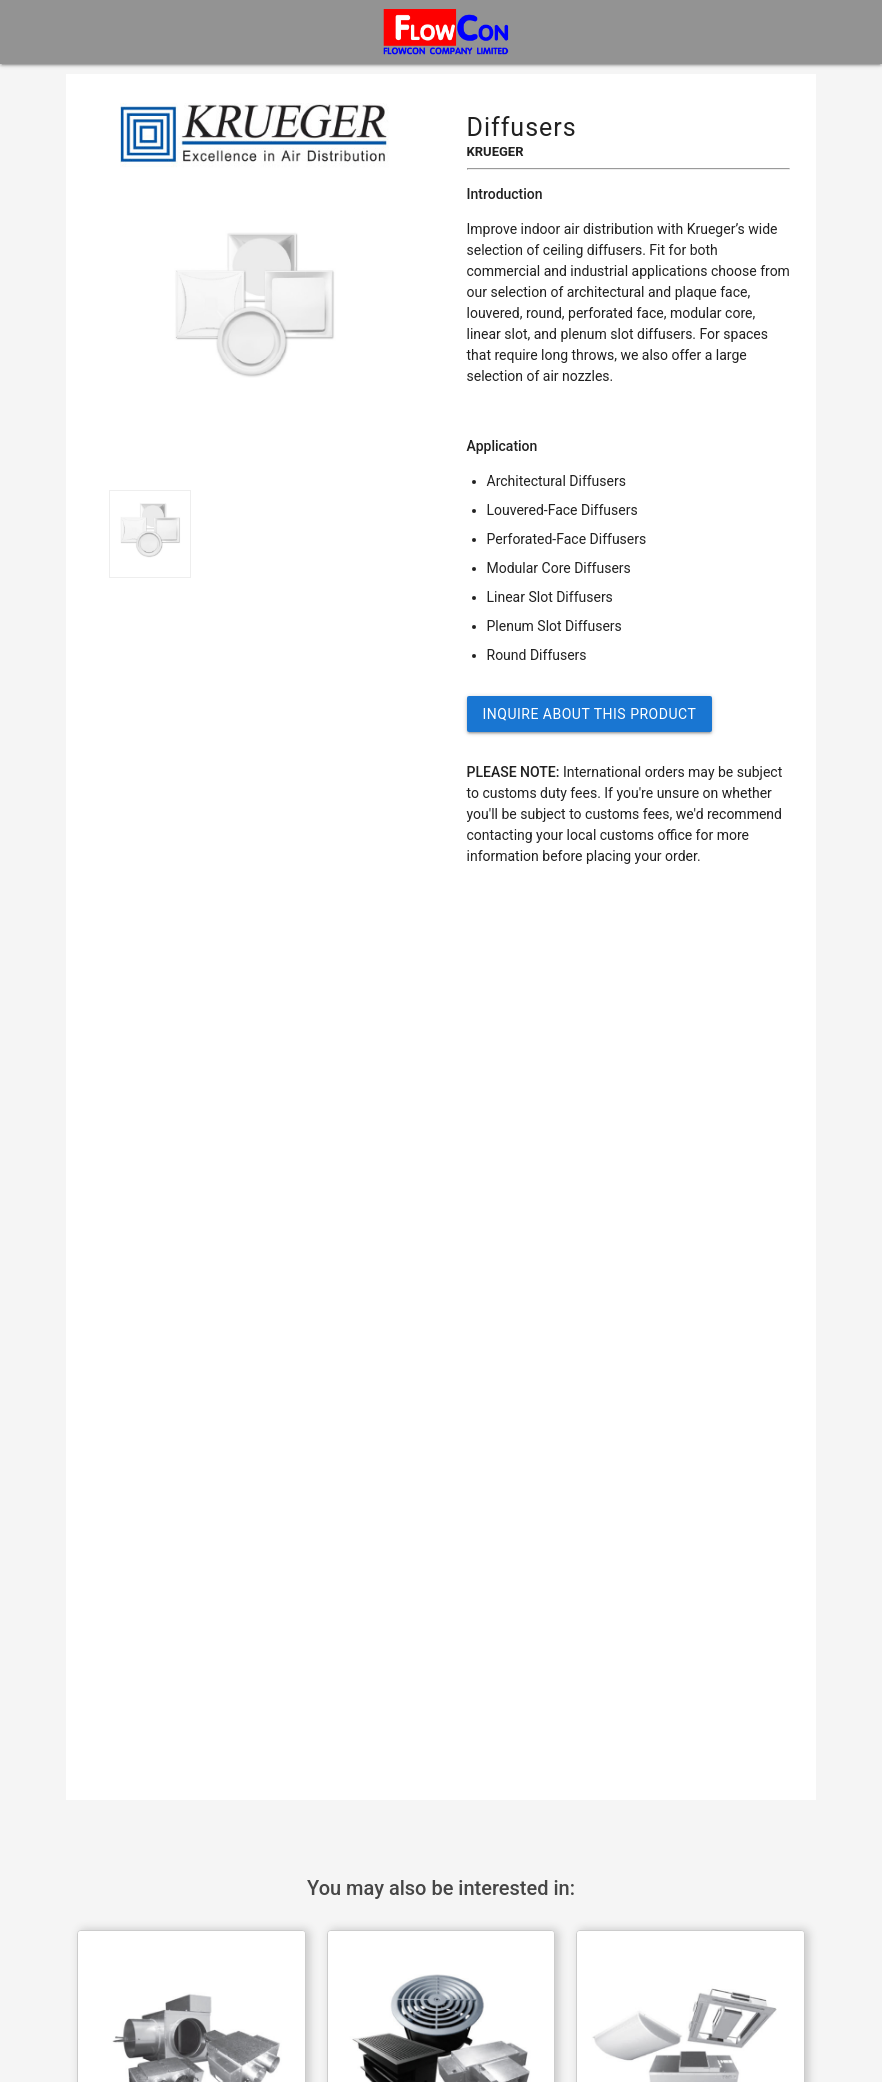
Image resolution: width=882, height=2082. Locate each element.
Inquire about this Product (590, 714)
